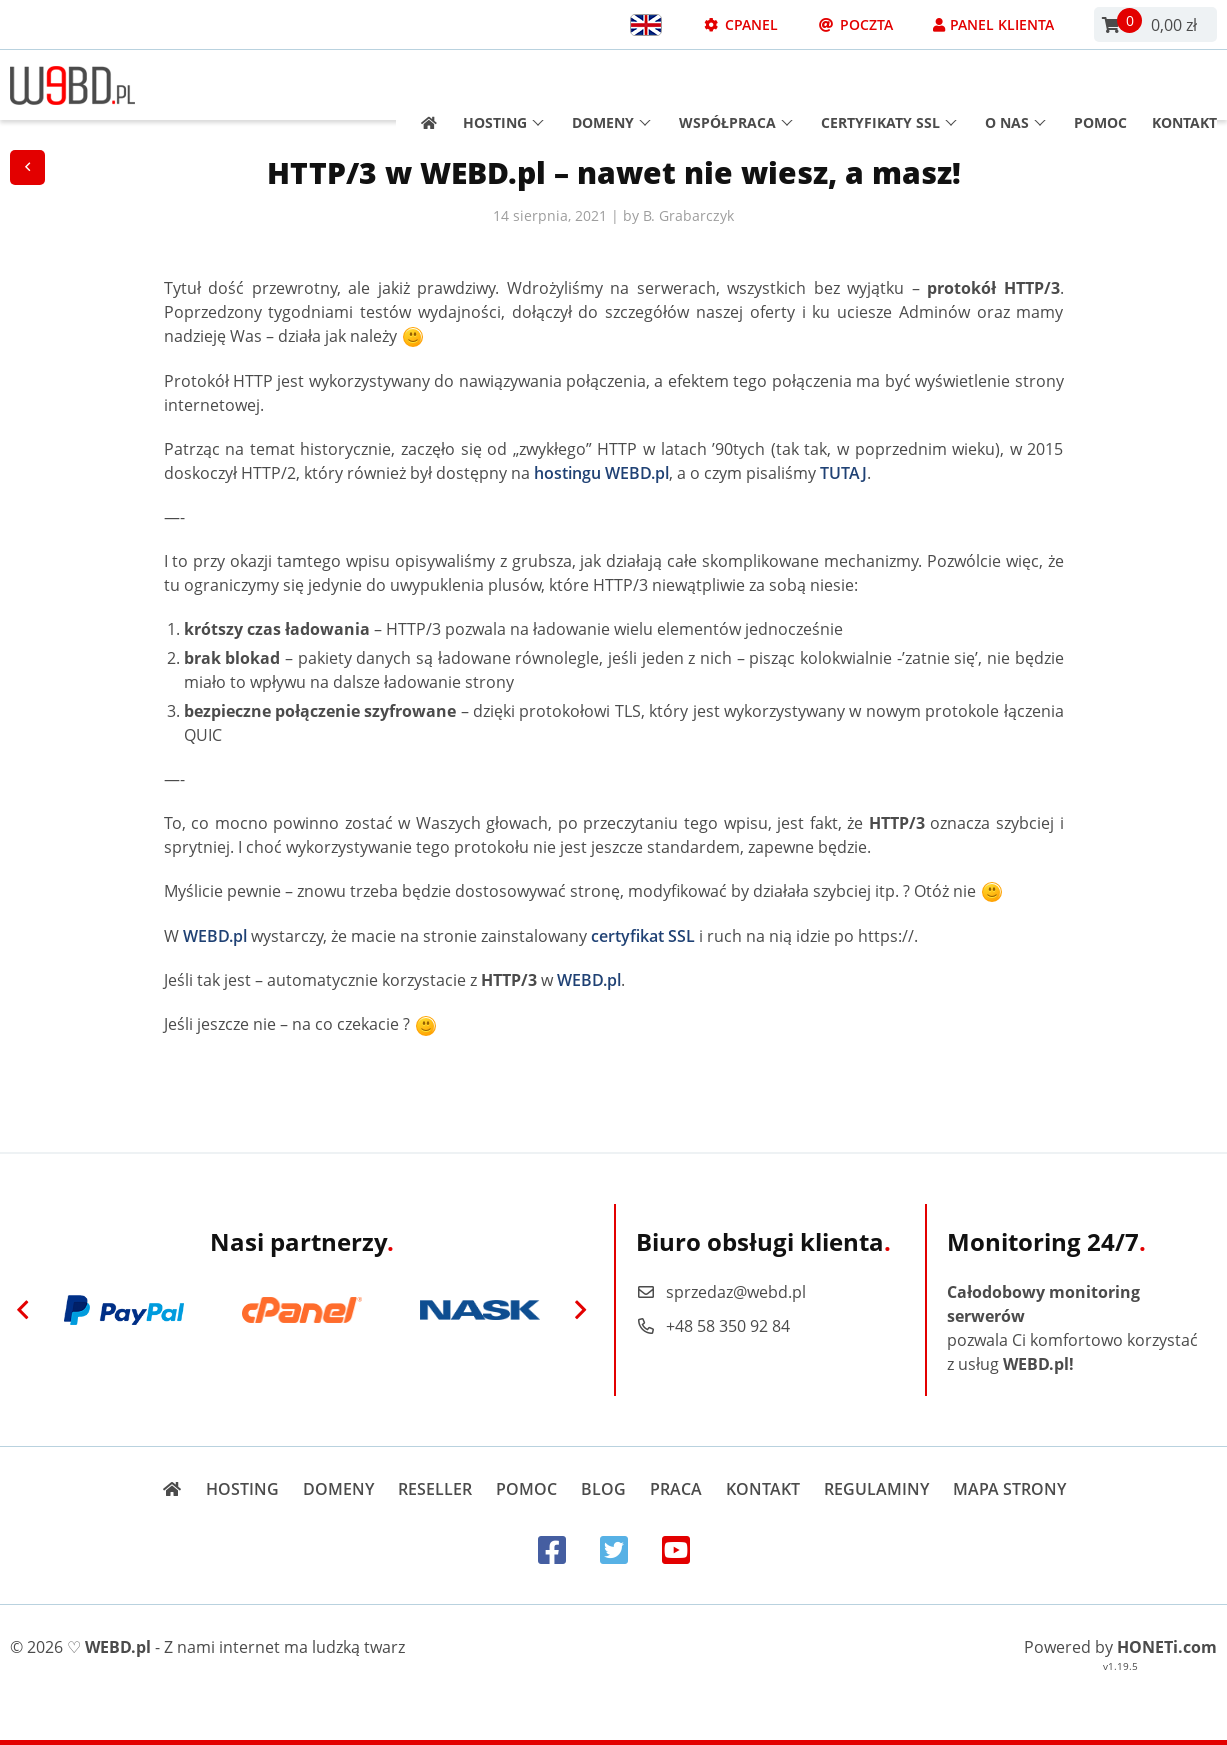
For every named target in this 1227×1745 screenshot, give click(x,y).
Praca (676, 1489)
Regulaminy (876, 1489)
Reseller (435, 1489)
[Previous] (23, 1310)
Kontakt (1184, 85)
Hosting (503, 85)
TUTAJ (843, 473)
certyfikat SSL (643, 936)
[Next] (581, 1310)
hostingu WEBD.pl (601, 473)
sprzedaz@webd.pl (721, 1292)
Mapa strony (1009, 1489)
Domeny (611, 85)
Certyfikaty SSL (889, 85)
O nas (1015, 85)
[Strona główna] (422, 85)
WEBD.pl (215, 936)
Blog (603, 1489)
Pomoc (1100, 85)
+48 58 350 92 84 (713, 1326)
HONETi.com (1167, 1647)
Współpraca (736, 85)
